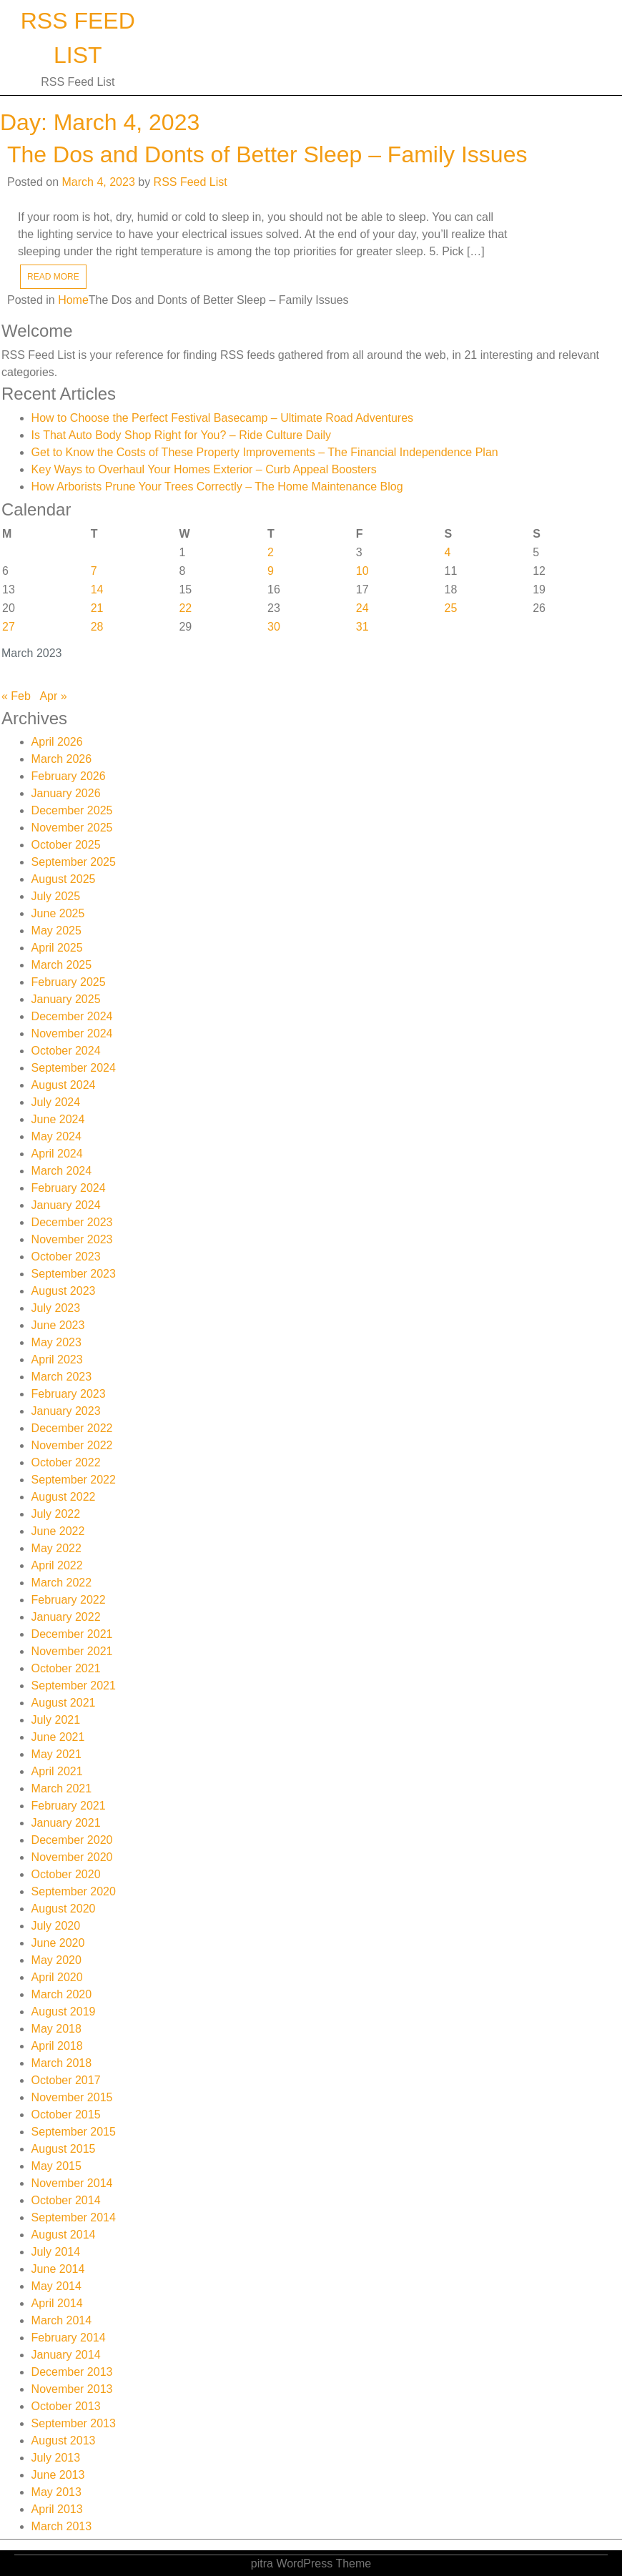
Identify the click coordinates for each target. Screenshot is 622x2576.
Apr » (52, 696)
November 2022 (72, 1445)
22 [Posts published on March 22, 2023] (185, 608)
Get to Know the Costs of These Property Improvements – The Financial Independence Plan (264, 452)
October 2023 (66, 1256)
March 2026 (61, 759)
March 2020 (61, 1994)
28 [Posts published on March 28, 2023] (97, 627)
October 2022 (66, 1462)
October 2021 (66, 1668)
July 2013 (56, 2458)
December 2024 (72, 1016)
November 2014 (72, 2183)
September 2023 (73, 1274)
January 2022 (66, 1617)
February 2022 (68, 1600)
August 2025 (63, 879)
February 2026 (68, 776)
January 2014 (66, 2355)
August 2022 (63, 1497)
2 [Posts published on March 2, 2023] (270, 552)
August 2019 (63, 2011)
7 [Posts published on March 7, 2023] (94, 571)
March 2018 (61, 2063)
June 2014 (58, 2269)
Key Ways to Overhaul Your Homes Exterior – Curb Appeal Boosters (204, 469)
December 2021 (72, 1634)
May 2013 (56, 2492)
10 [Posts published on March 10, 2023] (362, 571)
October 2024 (66, 1051)
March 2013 (61, 2526)
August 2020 (63, 1909)
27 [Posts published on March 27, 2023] (8, 627)
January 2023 (66, 1411)
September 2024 (73, 1068)
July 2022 (56, 1514)
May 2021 (56, 1754)
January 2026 (66, 793)
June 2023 (58, 1325)
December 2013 (72, 2372)
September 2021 (73, 1685)
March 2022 (61, 1582)
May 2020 (56, 1960)
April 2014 (57, 2303)
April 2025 (57, 948)
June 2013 (58, 2475)
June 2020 (58, 1943)
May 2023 (56, 1342)
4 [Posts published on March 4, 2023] (448, 552)
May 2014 (56, 2286)
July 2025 (56, 896)
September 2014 (73, 2217)
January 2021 (66, 1823)
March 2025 (61, 965)
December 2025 (72, 810)
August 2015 (63, 2149)
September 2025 (73, 862)
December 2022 (72, 1428)
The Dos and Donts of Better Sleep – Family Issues (267, 154)
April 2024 (57, 1154)
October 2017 (66, 2080)
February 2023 (68, 1394)
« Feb (16, 696)
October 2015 (66, 2114)
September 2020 (73, 1891)
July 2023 (56, 1308)
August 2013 (63, 2440)
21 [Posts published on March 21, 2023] (97, 608)
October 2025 (66, 845)
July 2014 (56, 2252)
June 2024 (58, 1119)
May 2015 (56, 2166)
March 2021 (61, 1788)
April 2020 (57, 1977)
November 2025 (72, 827)
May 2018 (56, 2029)
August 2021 (63, 1703)
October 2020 (66, 1874)
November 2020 (72, 1857)
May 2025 (56, 930)
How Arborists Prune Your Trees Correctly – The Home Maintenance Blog (217, 486)
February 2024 (68, 1188)
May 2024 (56, 1136)
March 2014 (61, 2320)
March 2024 (61, 1171)
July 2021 (56, 1720)
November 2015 (72, 2097)
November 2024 (72, 1033)
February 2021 (68, 1806)
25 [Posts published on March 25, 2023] (451, 608)
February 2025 (68, 982)
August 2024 (63, 1085)
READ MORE (53, 277)
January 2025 (66, 999)
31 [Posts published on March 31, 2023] (362, 627)
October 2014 (66, 2200)
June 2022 (58, 1531)
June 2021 (58, 1737)
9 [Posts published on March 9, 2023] (270, 571)
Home (73, 300)
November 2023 (72, 1239)
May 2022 (56, 1548)
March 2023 (61, 1377)
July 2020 (56, 1926)
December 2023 (72, 1222)
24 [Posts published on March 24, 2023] (362, 608)
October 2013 (66, 2406)
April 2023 (57, 1359)
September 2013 (73, 2423)
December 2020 (72, 1840)
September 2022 (73, 1480)
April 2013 (57, 2509)
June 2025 (58, 913)
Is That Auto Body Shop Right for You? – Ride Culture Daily (181, 435)
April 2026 (57, 742)
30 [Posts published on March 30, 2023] (273, 627)
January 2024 (66, 1205)
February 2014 (68, 2337)
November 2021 (72, 1651)
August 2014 (63, 2235)
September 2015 (73, 2132)
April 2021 (57, 1771)
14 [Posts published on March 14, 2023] (97, 589)
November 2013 (72, 2389)
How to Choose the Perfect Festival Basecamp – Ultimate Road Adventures (222, 418)
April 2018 (57, 2046)
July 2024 (56, 1102)
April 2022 (57, 1565)
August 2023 (63, 1291)
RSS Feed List (190, 182)
